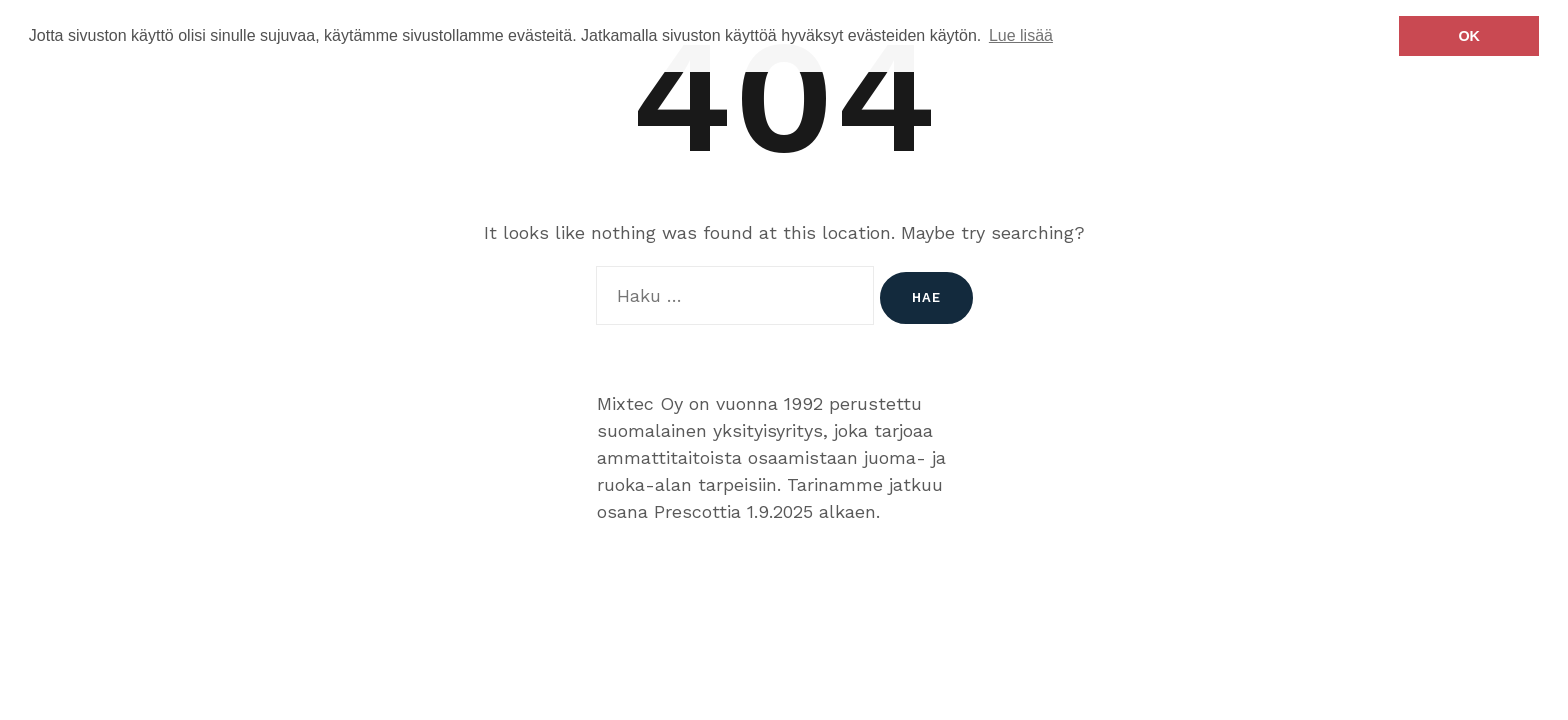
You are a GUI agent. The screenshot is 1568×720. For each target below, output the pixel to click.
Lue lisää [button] (1021, 35)
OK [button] (1469, 36)
